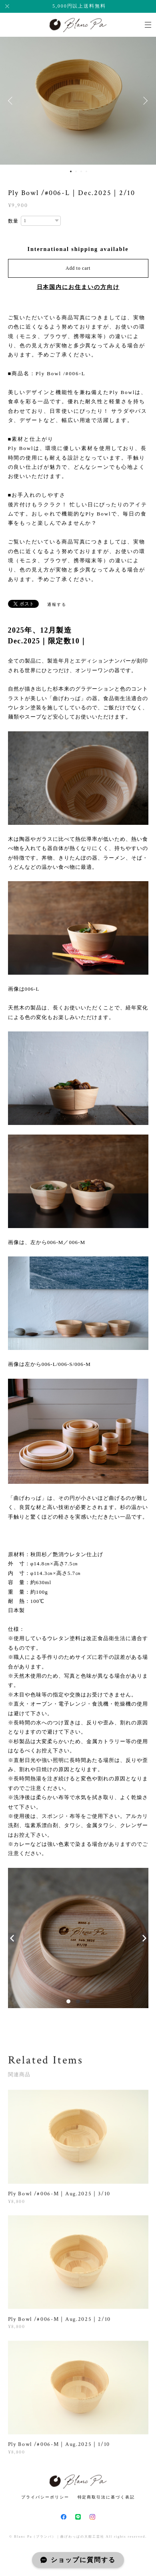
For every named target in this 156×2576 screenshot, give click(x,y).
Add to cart (78, 268)
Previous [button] (12, 101)
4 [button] (86, 171)
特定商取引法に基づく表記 (106, 2497)
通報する (56, 604)
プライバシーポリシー (45, 2497)
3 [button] (81, 171)
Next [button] (144, 101)
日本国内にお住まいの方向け (78, 287)
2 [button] (76, 171)
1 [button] (71, 171)
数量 (13, 221)
